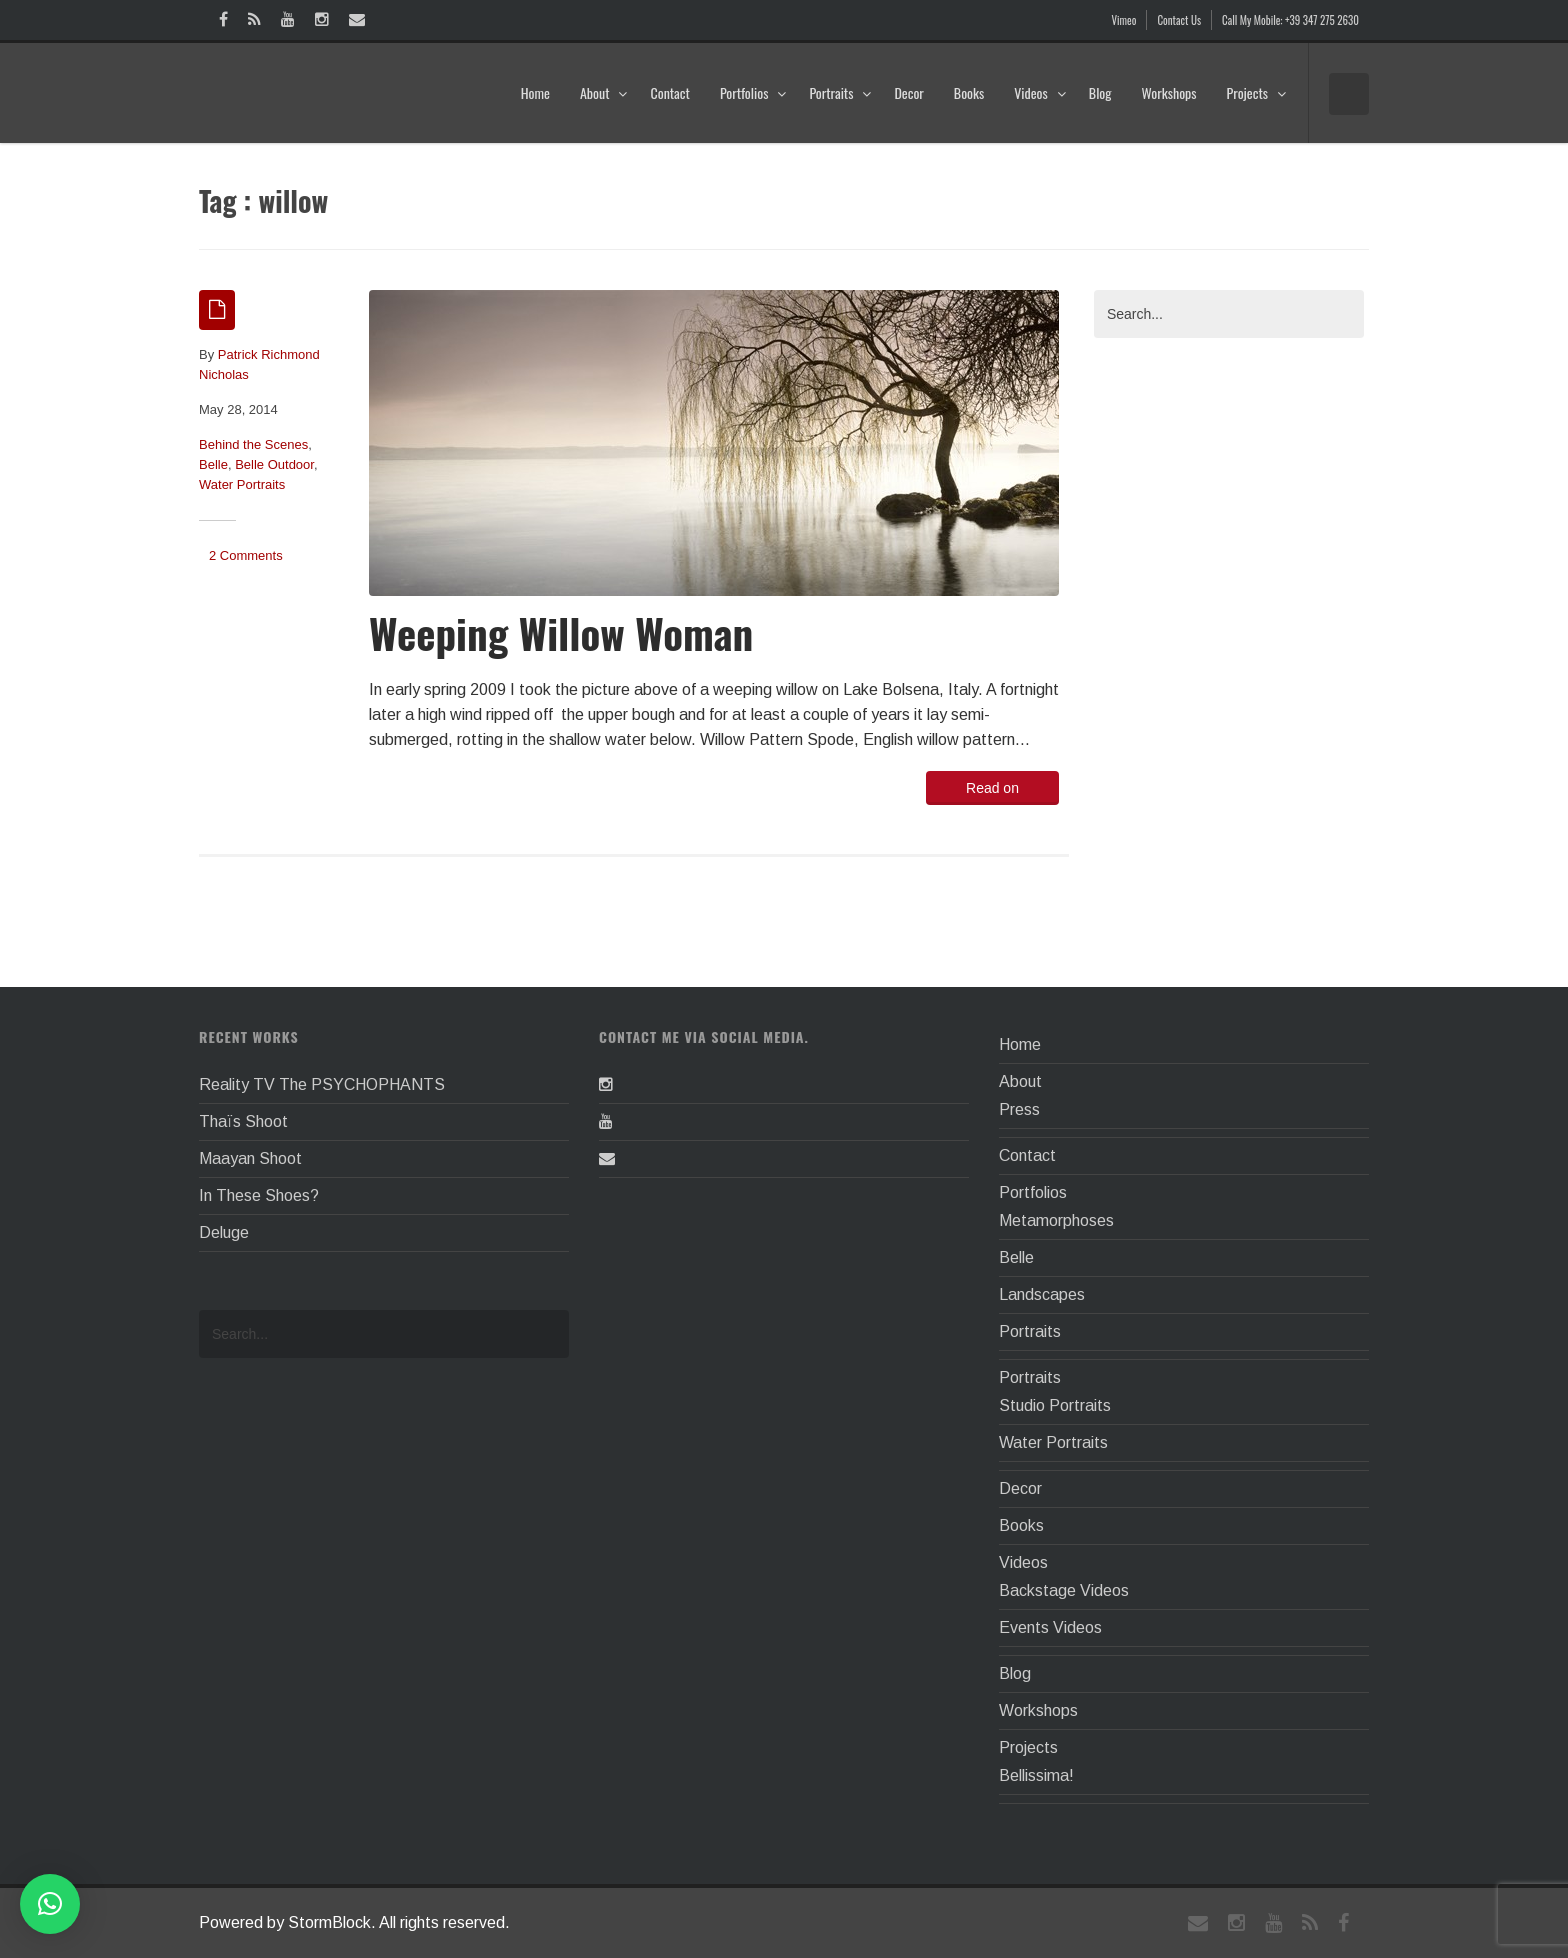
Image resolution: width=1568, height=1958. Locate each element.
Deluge (224, 1232)
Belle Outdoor (274, 464)
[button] (50, 1904)
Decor (908, 92)
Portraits (840, 92)
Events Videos (1050, 1627)
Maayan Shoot (250, 1158)
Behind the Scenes (253, 444)
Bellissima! (1036, 1775)
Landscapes (1042, 1294)
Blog (1100, 92)
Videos (1040, 92)
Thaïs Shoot (243, 1121)
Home (535, 92)
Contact (669, 92)
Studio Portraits (1055, 1405)
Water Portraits (242, 484)
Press (1019, 1109)
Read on (992, 788)
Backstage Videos (1064, 1590)
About (604, 92)
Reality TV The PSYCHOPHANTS (322, 1084)
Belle (213, 464)
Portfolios (753, 92)
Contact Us (1179, 20)
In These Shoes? (259, 1195)
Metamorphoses (1056, 1220)
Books (969, 92)
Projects (1257, 92)
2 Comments (246, 555)
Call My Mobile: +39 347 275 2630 (1290, 20)
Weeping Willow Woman (561, 632)
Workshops (1168, 92)
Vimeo (1124, 20)
